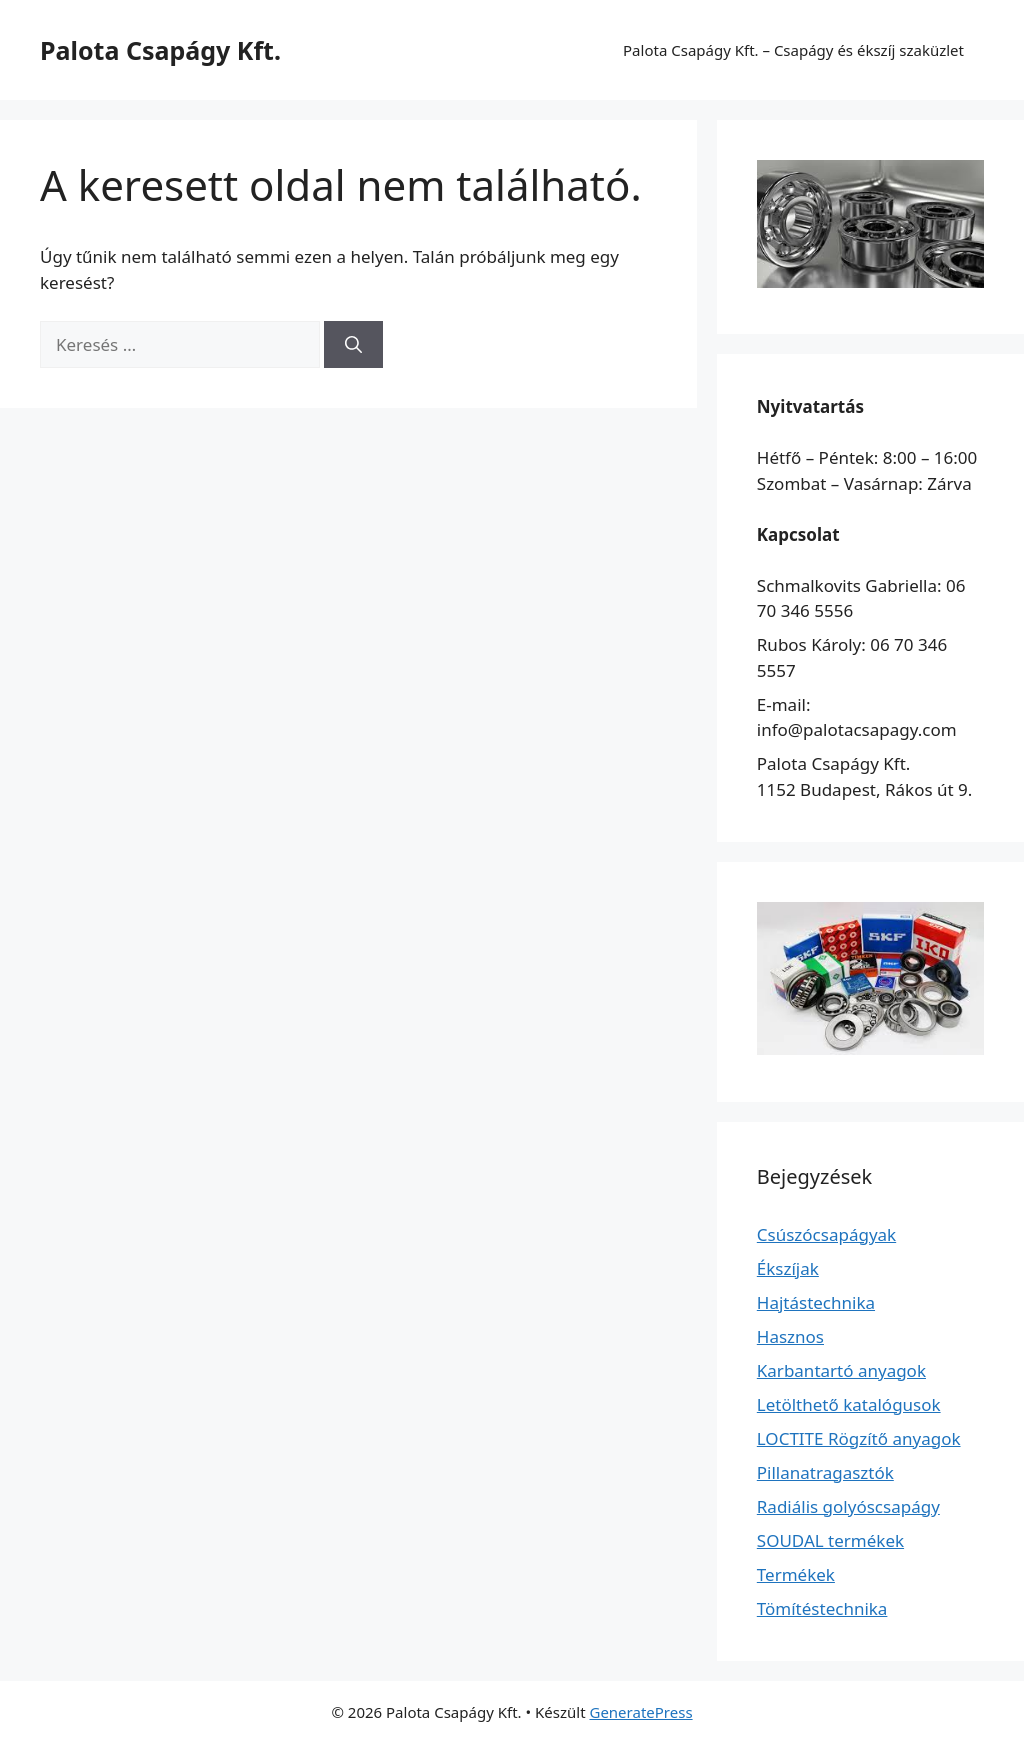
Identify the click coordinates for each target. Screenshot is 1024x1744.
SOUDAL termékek (830, 1540)
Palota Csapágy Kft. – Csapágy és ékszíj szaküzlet (793, 50)
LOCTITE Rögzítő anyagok (859, 1438)
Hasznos (790, 1336)
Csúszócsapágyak (826, 1234)
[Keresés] (353, 345)
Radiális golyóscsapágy (848, 1506)
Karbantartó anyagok (841, 1370)
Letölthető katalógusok (849, 1404)
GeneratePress (640, 1712)
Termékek (796, 1574)
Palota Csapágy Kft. (160, 50)
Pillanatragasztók (825, 1472)
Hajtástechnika (816, 1302)
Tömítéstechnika (822, 1608)
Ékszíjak (788, 1268)
